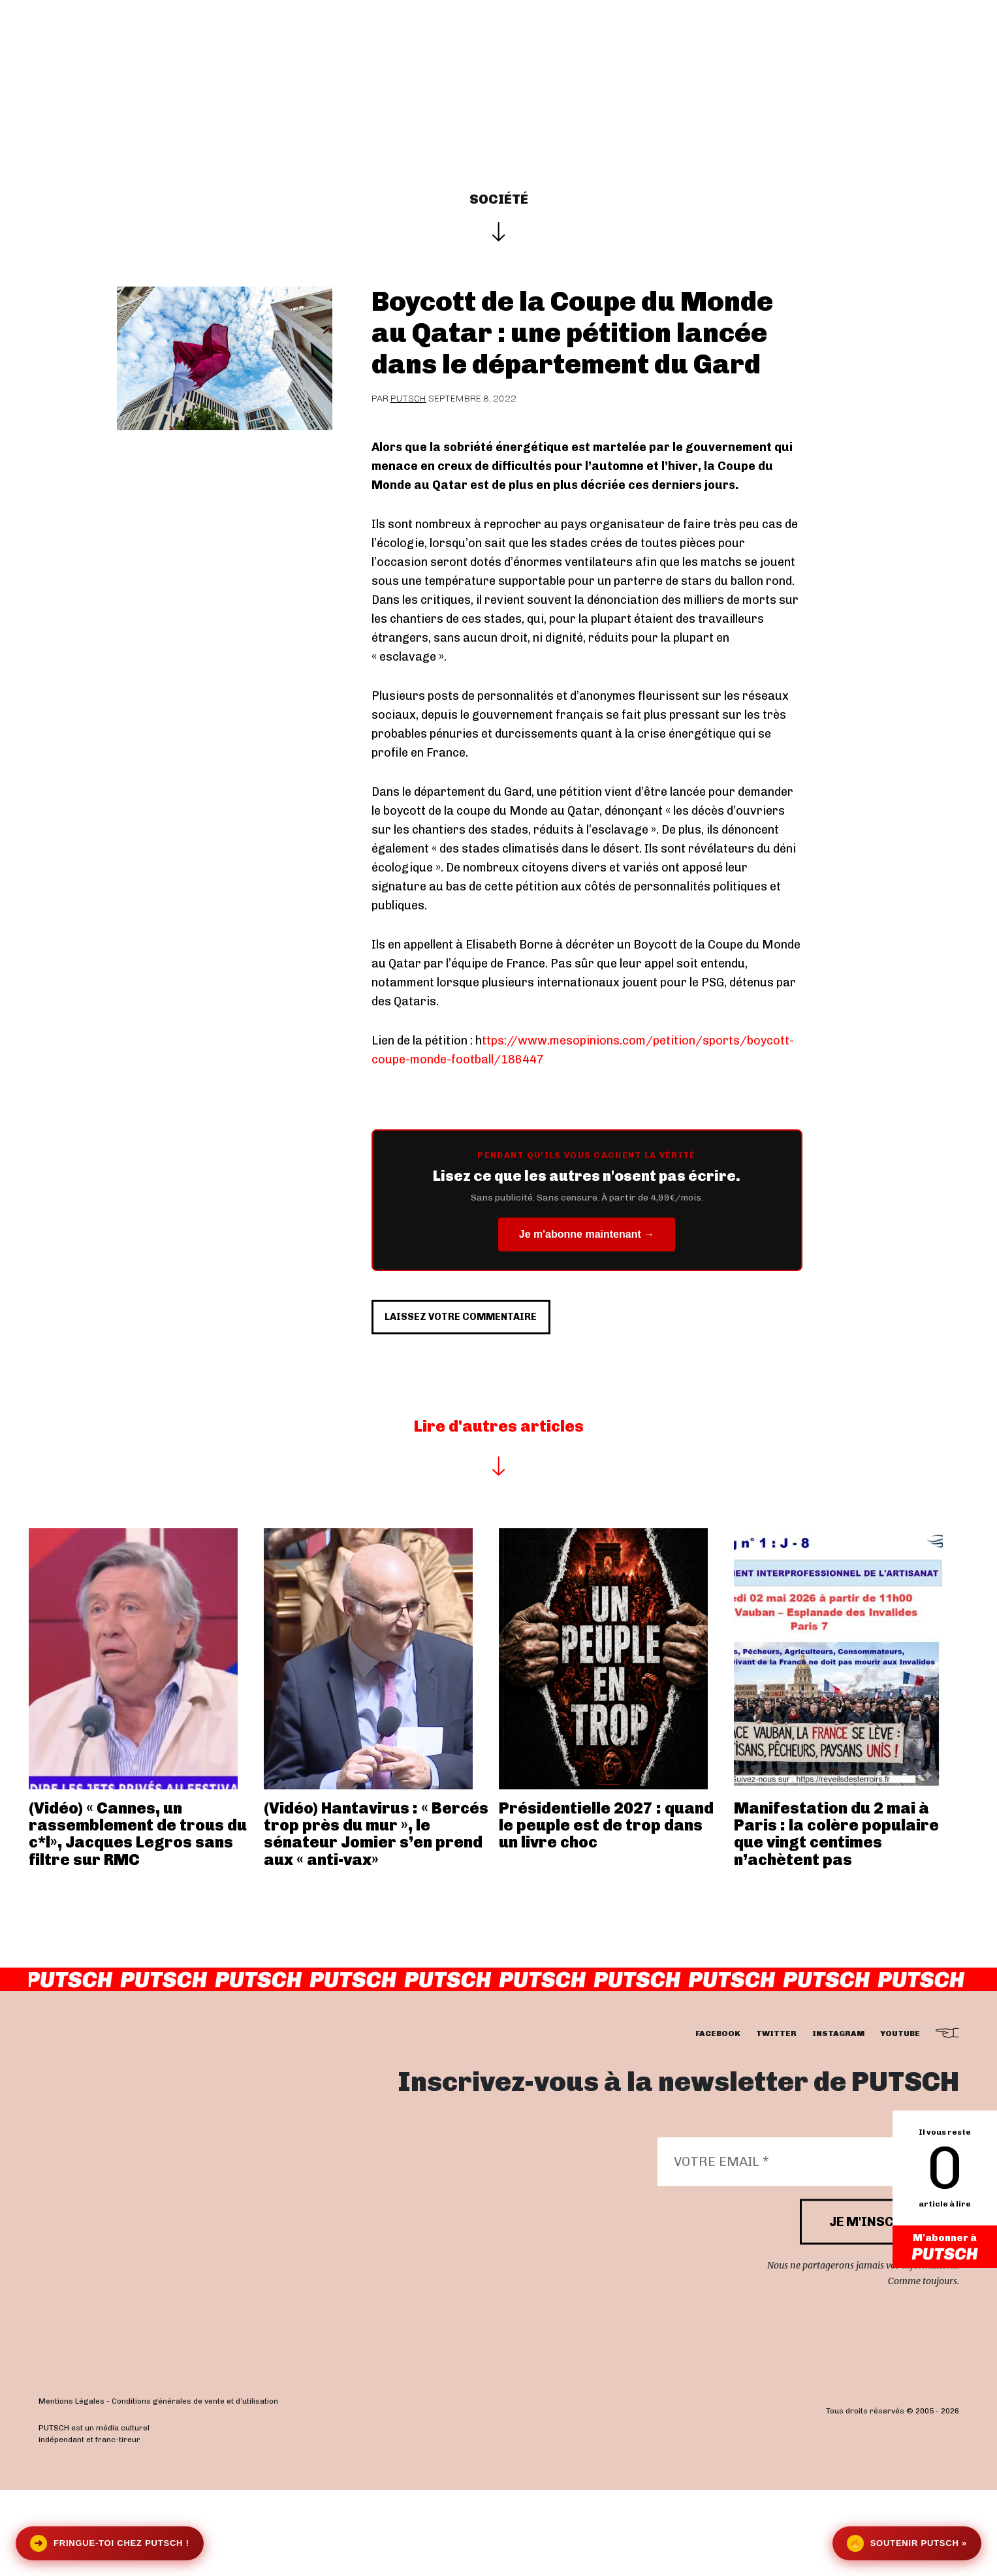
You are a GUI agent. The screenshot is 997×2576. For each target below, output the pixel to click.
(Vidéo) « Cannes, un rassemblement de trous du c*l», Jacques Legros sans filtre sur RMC (138, 1920)
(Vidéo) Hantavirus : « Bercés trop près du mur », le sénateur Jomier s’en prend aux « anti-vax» (376, 1920)
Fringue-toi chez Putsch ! (109, 2543)
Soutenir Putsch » (907, 2543)
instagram (838, 2120)
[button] (951, 54)
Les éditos (518, 54)
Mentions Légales (71, 2487)
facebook (717, 2120)
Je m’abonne (617, 54)
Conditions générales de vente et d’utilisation (195, 2487)
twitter (776, 2120)
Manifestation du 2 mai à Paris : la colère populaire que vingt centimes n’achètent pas (836, 1920)
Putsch (408, 398)
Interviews (332, 54)
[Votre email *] (801, 2248)
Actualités (426, 54)
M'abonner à (945, 2248)
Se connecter (873, 54)
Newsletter (719, 54)
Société (498, 199)
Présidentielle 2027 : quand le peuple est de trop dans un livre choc (606, 1911)
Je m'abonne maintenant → (586, 1234)
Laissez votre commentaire (500, 1392)
